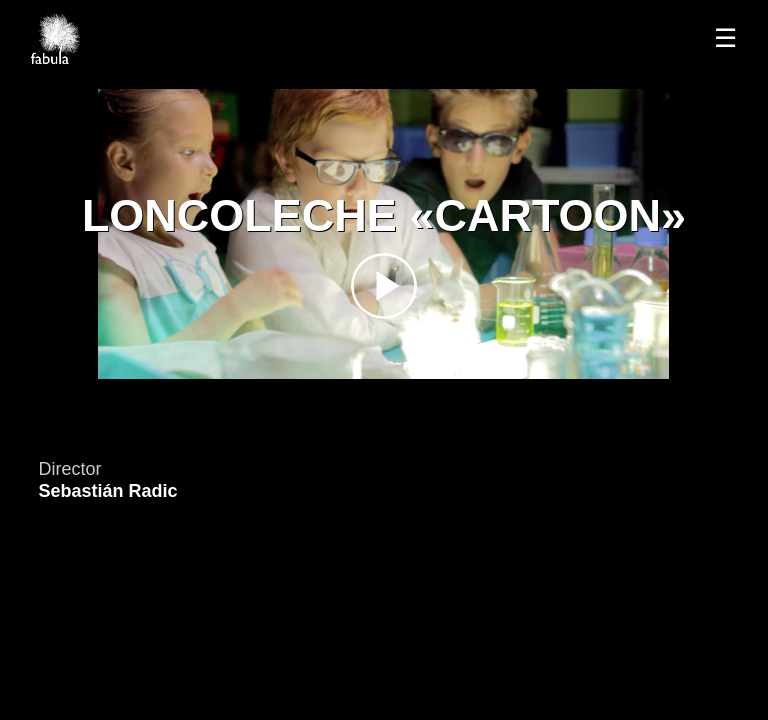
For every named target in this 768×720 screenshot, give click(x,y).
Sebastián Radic (107, 491)
